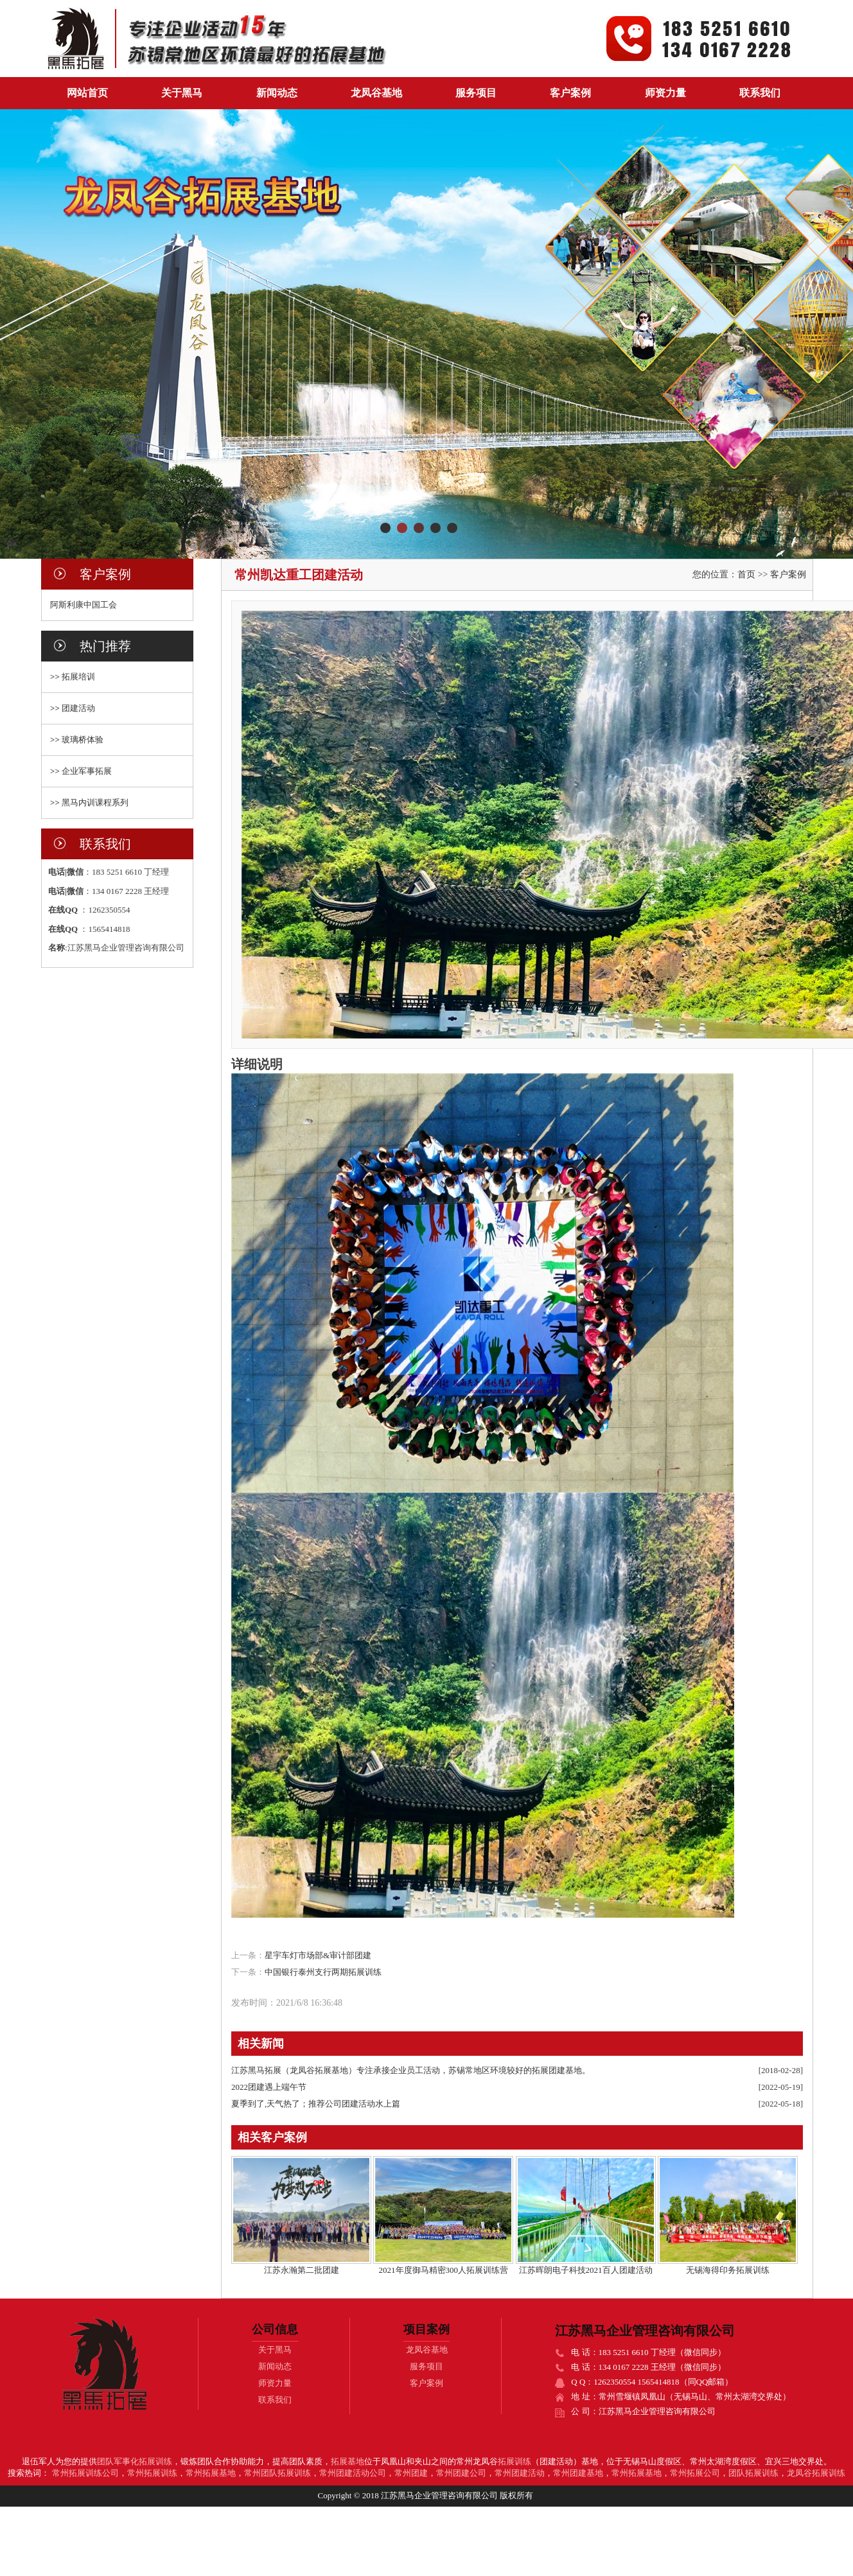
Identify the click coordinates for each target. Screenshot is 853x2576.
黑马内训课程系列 (95, 802)
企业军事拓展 (87, 771)
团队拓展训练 (753, 2473)
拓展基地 (347, 2461)
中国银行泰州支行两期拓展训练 (323, 1972)
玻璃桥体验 (82, 739)
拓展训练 (514, 2461)
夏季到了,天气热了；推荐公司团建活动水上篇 (315, 2103)
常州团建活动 (520, 2473)
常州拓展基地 (211, 2473)
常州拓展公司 (695, 2473)
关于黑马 (181, 92)
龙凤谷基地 (376, 92)
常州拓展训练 (152, 2473)
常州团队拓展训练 (277, 2473)
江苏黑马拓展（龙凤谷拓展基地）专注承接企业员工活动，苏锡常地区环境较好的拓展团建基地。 (410, 2070)
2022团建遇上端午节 (268, 2087)
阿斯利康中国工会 (83, 604)
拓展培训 (78, 676)
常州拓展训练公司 (85, 2473)
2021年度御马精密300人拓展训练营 (444, 2270)
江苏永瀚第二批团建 (301, 2270)
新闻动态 (276, 92)
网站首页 (87, 92)
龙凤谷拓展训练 (816, 2473)
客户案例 (570, 92)
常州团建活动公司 (352, 2473)
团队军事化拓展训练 (134, 2461)
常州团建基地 (578, 2473)
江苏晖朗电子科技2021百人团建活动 (586, 2270)
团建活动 (78, 708)
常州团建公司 (461, 2473)
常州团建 (411, 2473)
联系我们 (759, 92)
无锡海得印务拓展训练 (727, 2270)
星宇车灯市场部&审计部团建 (318, 1955)
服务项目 (476, 92)
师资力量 (665, 92)
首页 (746, 574)
